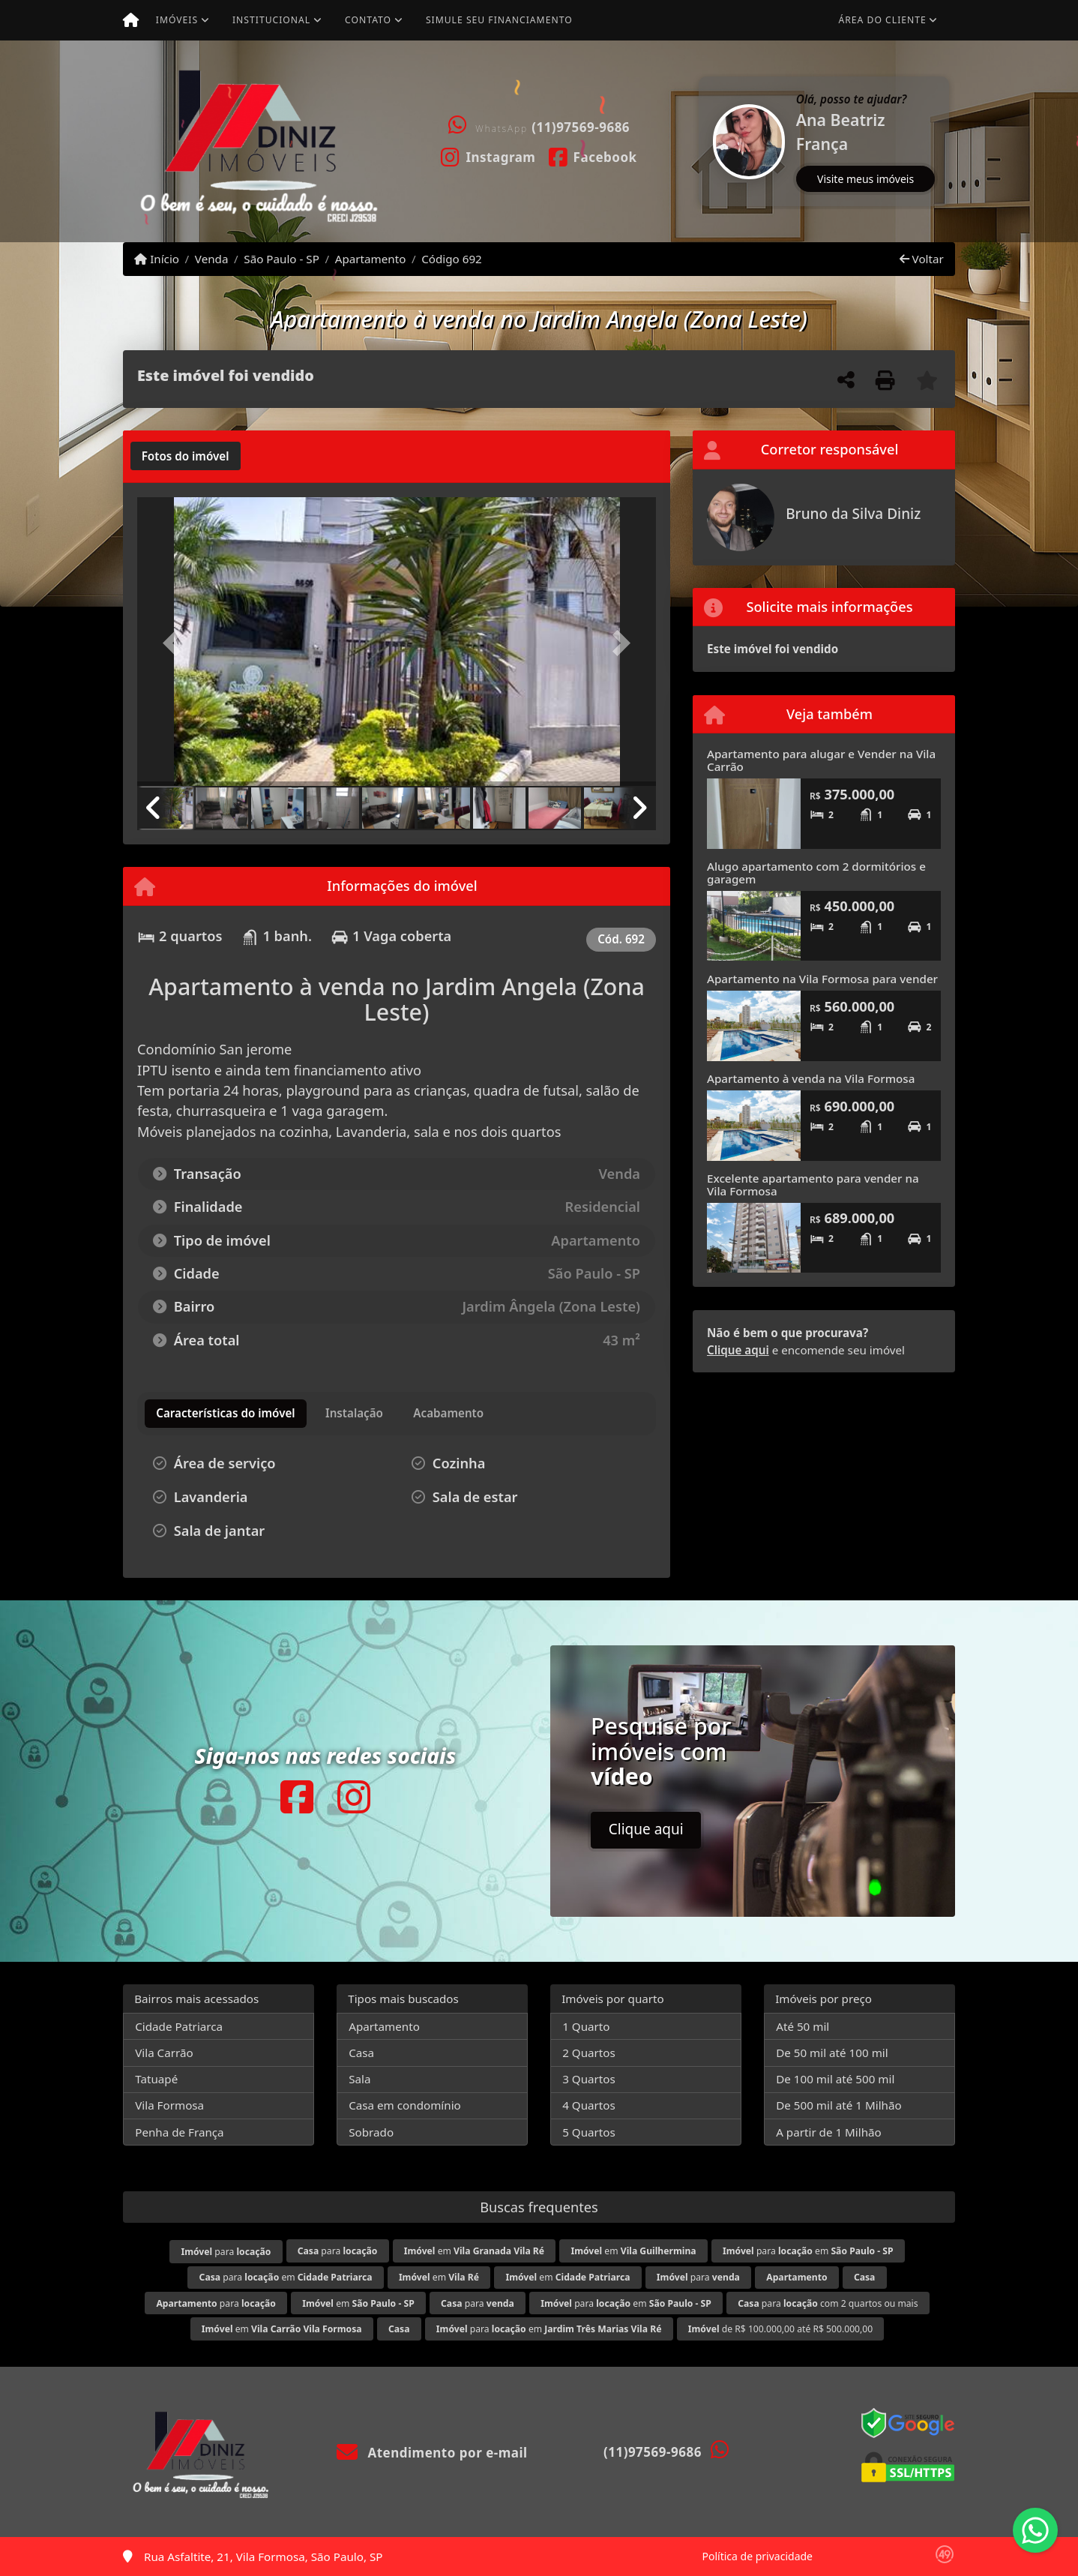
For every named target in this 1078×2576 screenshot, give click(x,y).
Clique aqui (738, 1349)
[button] (700, 141)
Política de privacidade (757, 2556)
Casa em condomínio (405, 2105)
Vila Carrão (164, 2052)
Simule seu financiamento (499, 19)
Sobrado (371, 2132)
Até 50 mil (802, 2026)
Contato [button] (368, 19)
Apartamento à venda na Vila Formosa (811, 1078)
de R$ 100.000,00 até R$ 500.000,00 (780, 2329)
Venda (212, 258)
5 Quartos (588, 2132)
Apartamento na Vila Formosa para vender (822, 978)
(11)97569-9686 (581, 127)
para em (808, 2251)
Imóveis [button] (177, 19)
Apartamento (370, 258)
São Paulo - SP (281, 258)
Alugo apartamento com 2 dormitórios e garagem (816, 872)
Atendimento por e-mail (432, 2452)
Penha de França (179, 2132)
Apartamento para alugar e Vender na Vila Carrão (821, 760)
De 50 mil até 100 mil (832, 2052)
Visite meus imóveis (865, 179)
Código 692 (451, 258)
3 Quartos (588, 2078)
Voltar (922, 258)
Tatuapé (156, 2078)
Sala (359, 2078)
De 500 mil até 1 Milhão (838, 2105)
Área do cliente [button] (883, 19)
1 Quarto (585, 2026)
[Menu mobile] (131, 20)
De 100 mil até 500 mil (835, 2078)
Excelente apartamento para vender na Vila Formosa (813, 1184)
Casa (361, 2052)
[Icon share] (488, 155)
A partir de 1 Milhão (829, 2132)
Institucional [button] (271, 19)
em (474, 2251)
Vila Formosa (169, 2105)
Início (156, 258)
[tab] (185, 456)
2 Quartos (588, 2052)
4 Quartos (588, 2105)
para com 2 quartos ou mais (828, 2303)
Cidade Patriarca (179, 2026)
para (226, 2251)
